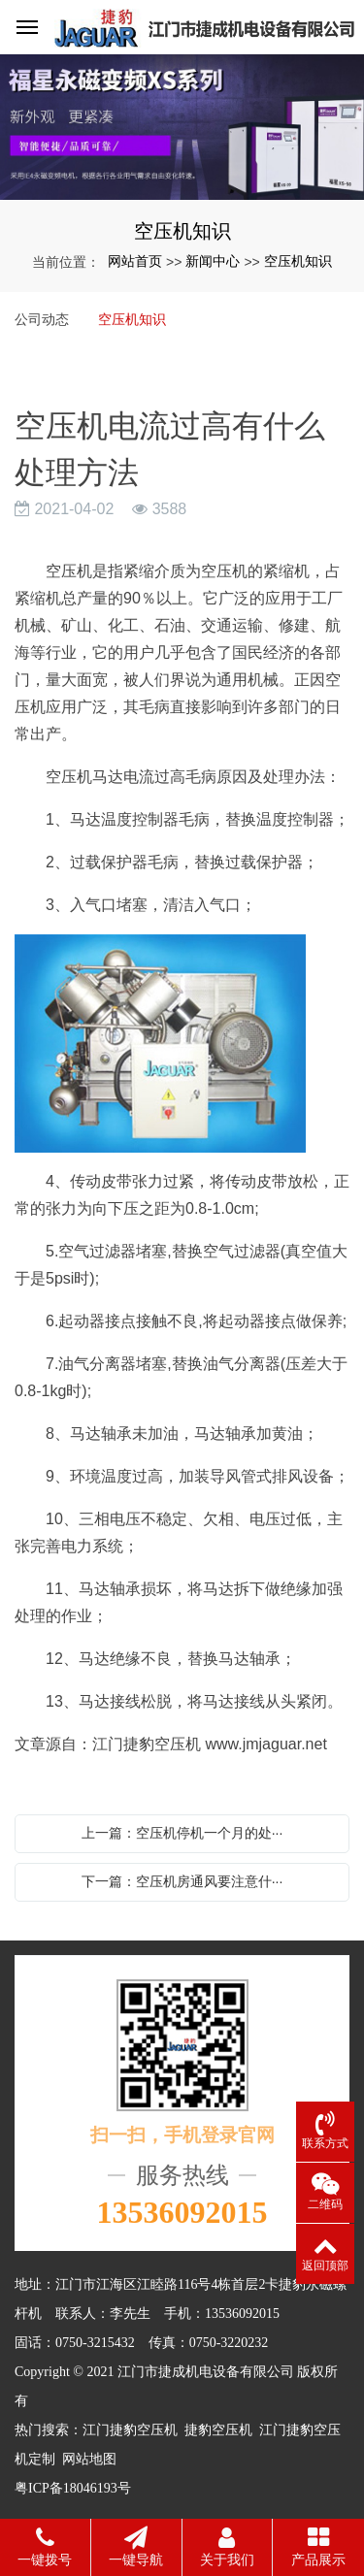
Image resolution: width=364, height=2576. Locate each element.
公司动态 (42, 319)
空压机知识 (298, 261)
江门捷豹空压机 (130, 2430)
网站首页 (135, 261)
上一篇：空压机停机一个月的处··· (182, 1833)
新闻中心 (212, 261)
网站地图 (89, 2459)
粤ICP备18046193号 (73, 2488)
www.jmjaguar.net (265, 1744)
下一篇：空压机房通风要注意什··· (182, 1881)
